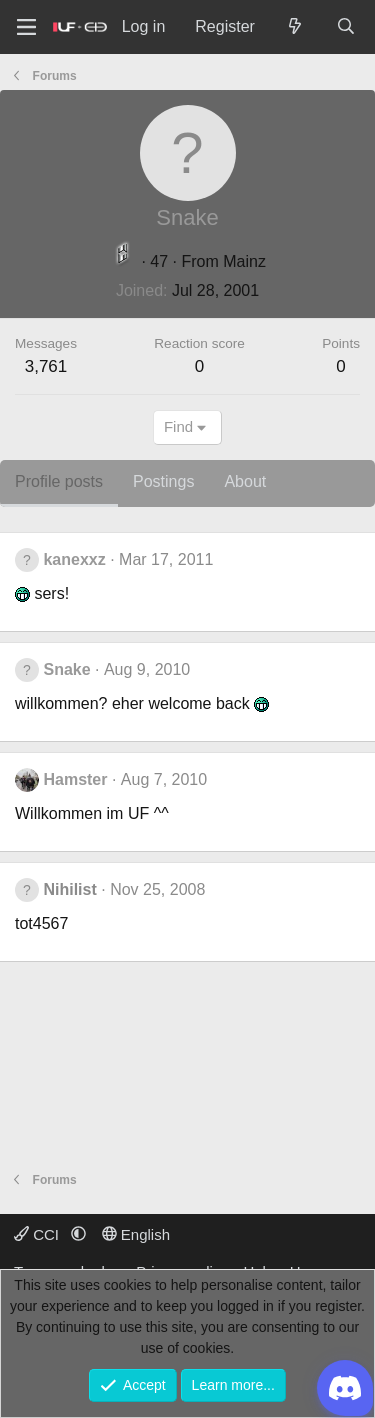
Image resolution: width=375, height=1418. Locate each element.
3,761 (46, 366)
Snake (66, 669)
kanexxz (74, 559)
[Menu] (26, 27)
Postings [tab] (163, 481)
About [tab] (245, 481)
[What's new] (295, 27)
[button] (78, 1234)
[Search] (345, 27)
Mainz (244, 261)
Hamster (75, 779)
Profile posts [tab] (59, 481)
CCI (38, 1234)
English (136, 1234)
